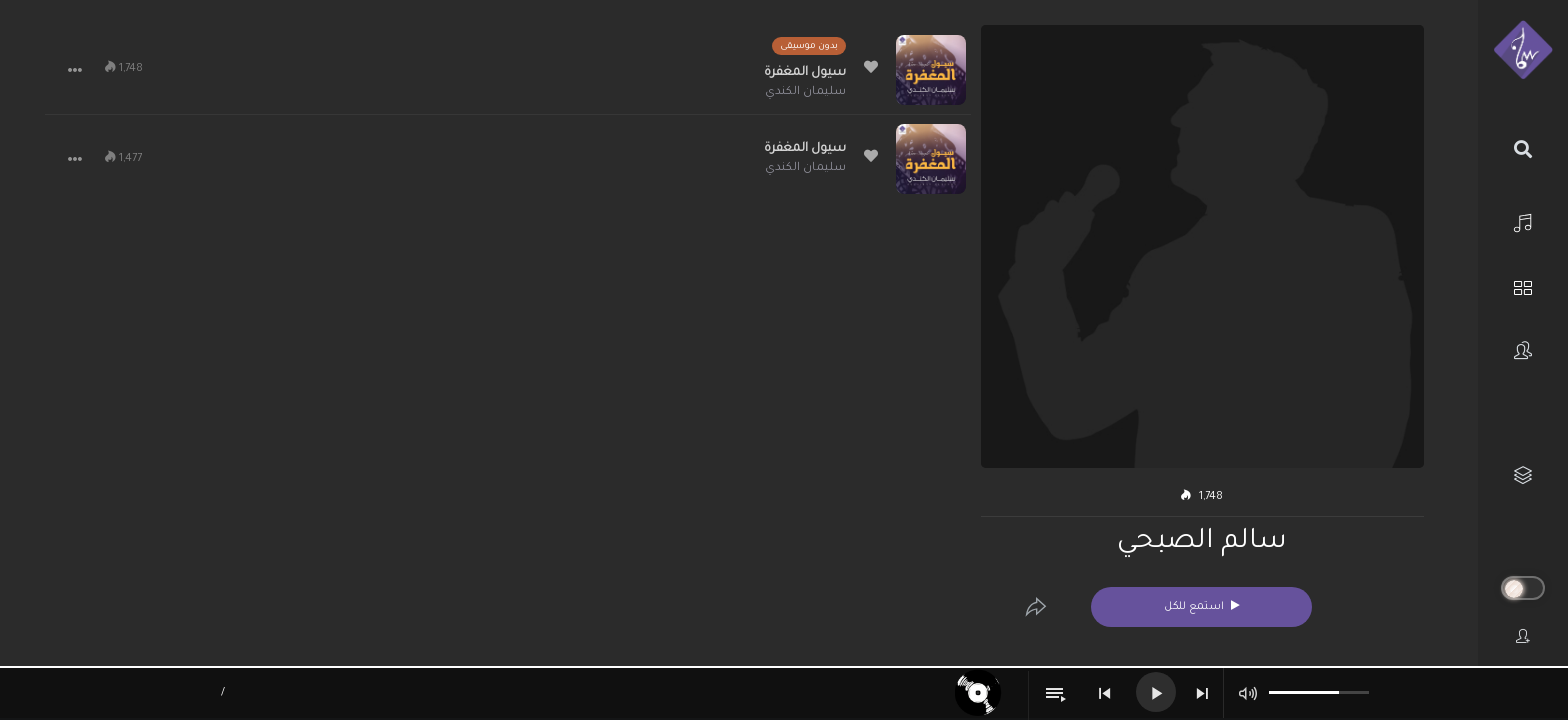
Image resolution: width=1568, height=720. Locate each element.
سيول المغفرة (805, 73)
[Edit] (1036, 607)
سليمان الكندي (805, 92)
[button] (75, 70)
